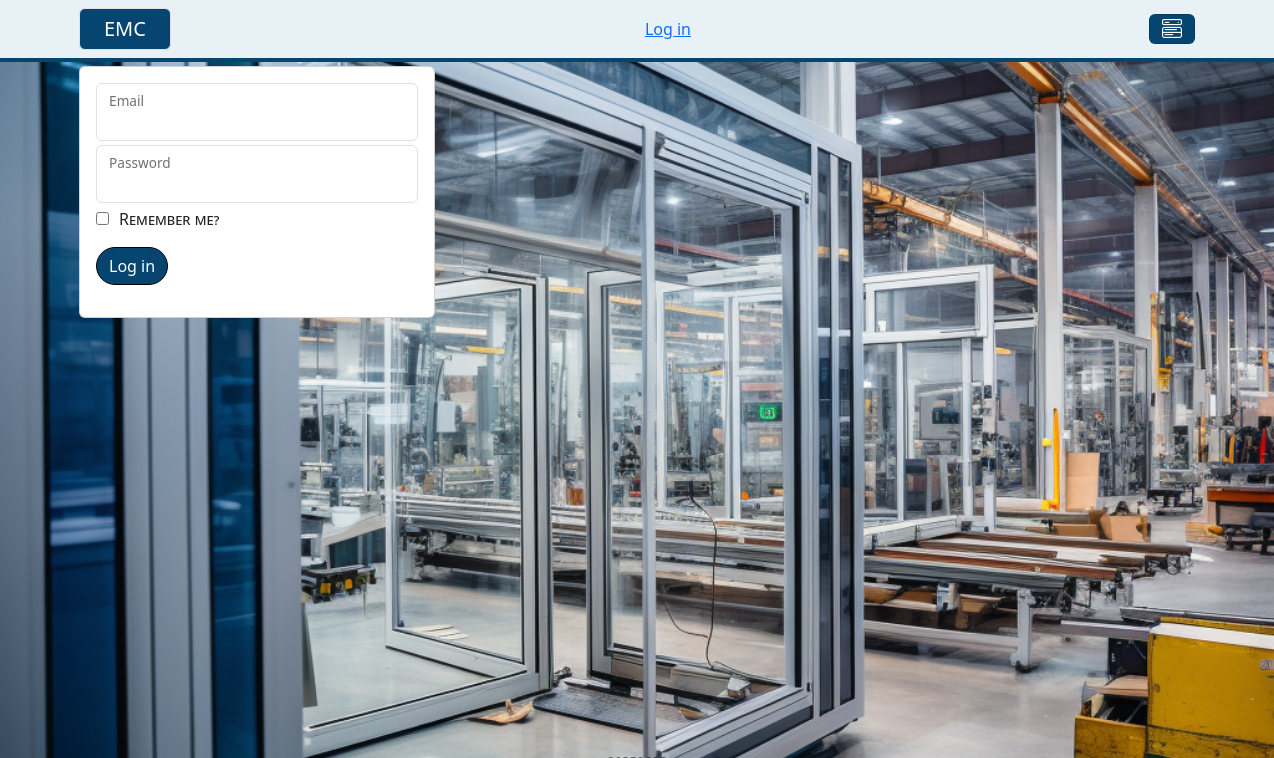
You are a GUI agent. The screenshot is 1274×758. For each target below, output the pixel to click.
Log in (668, 29)
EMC (125, 28)
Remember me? (169, 219)
